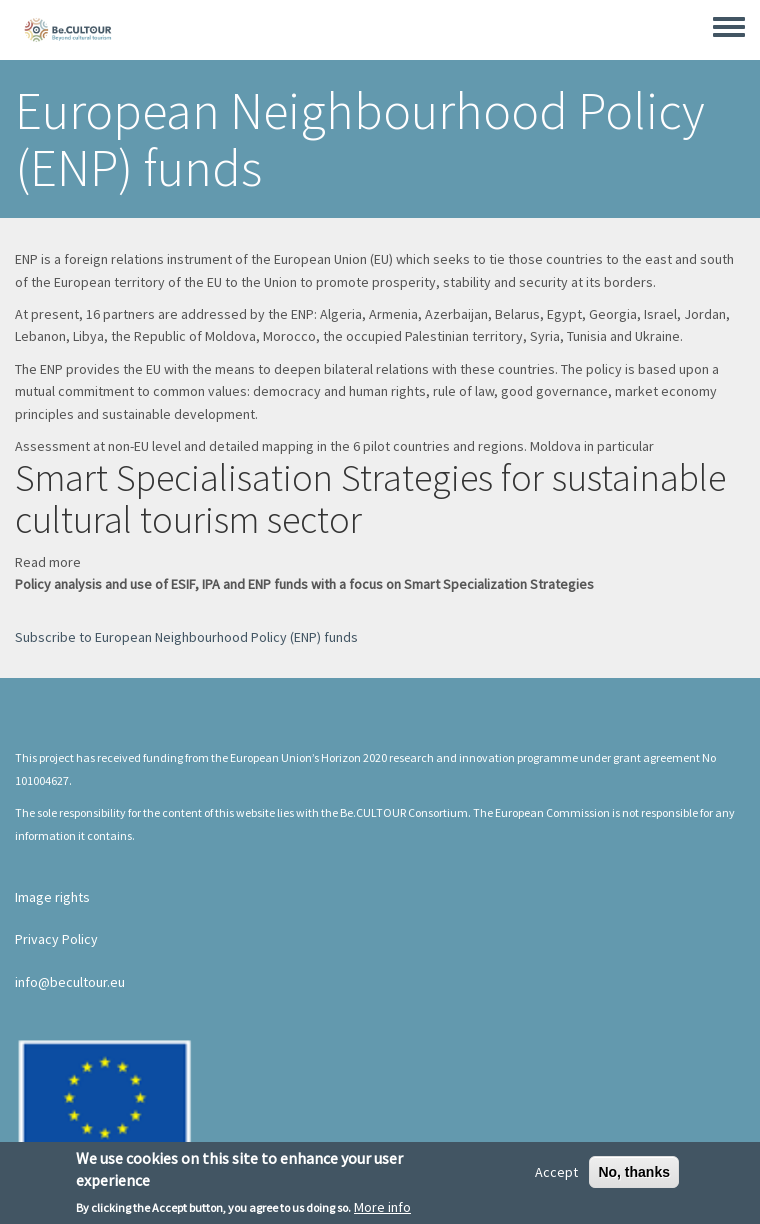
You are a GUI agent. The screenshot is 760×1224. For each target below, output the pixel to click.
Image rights (52, 897)
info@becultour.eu (70, 982)
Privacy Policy (56, 939)
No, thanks (634, 1176)
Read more (48, 562)
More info (382, 1212)
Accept (556, 1176)
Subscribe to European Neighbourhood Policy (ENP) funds (186, 637)
